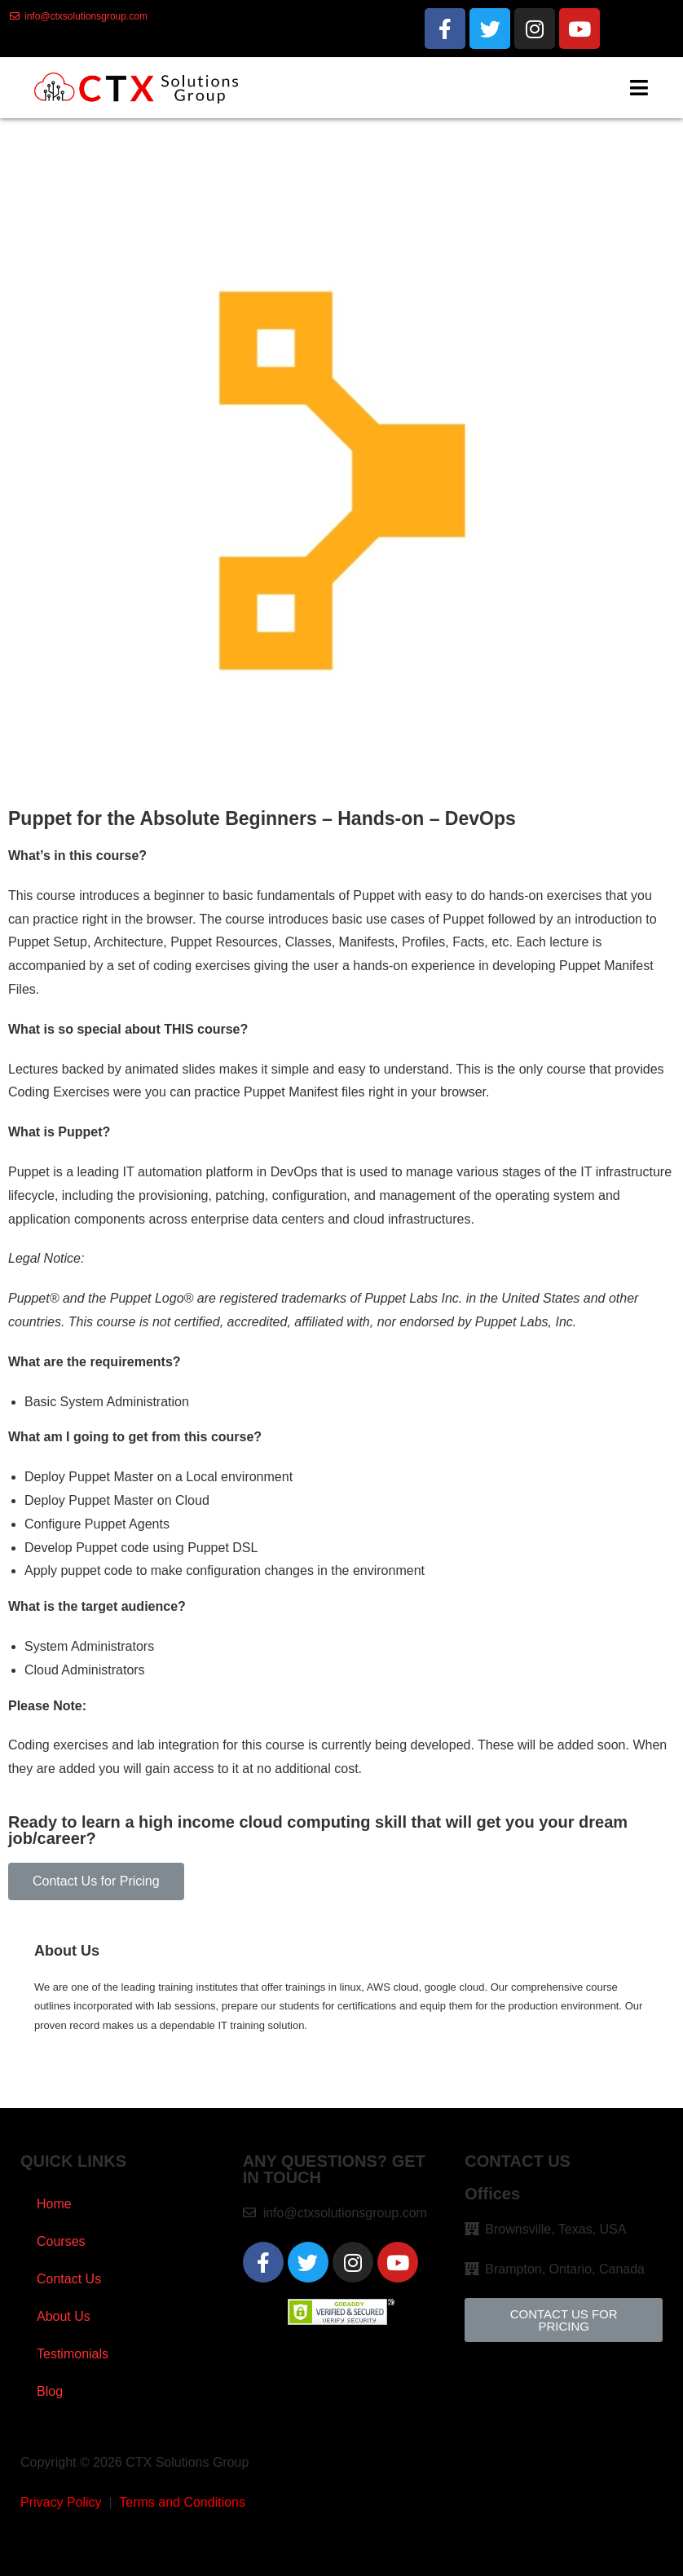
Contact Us (69, 2279)
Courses (61, 2241)
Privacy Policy (61, 2502)
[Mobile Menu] (639, 88)
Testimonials (72, 2354)
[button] (96, 1881)
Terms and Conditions (182, 2502)
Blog (50, 2391)
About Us (63, 2316)
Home (54, 2204)
